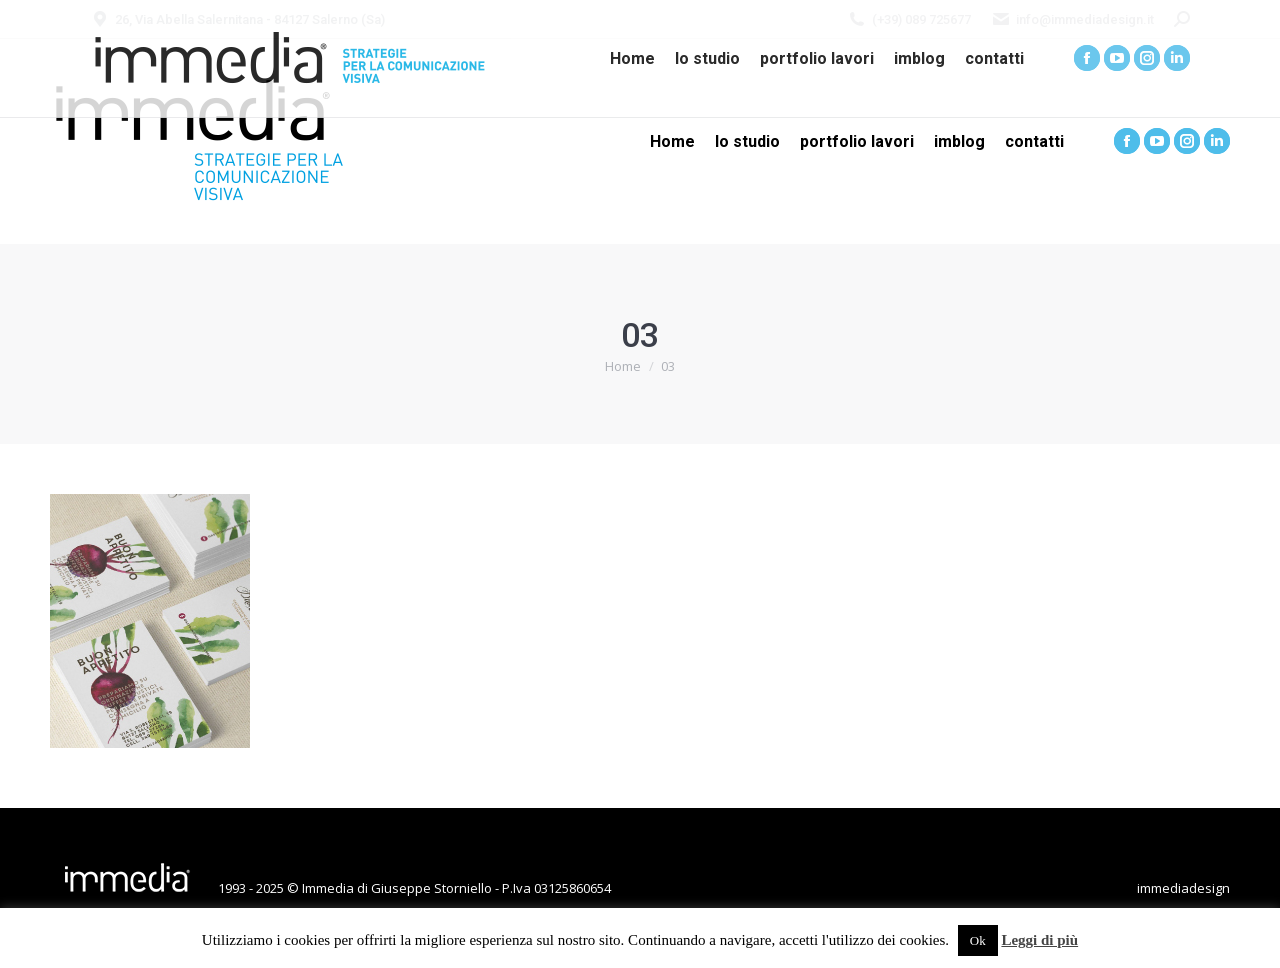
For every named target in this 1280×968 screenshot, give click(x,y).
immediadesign (1183, 888)
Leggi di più (1039, 940)
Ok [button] (978, 940)
